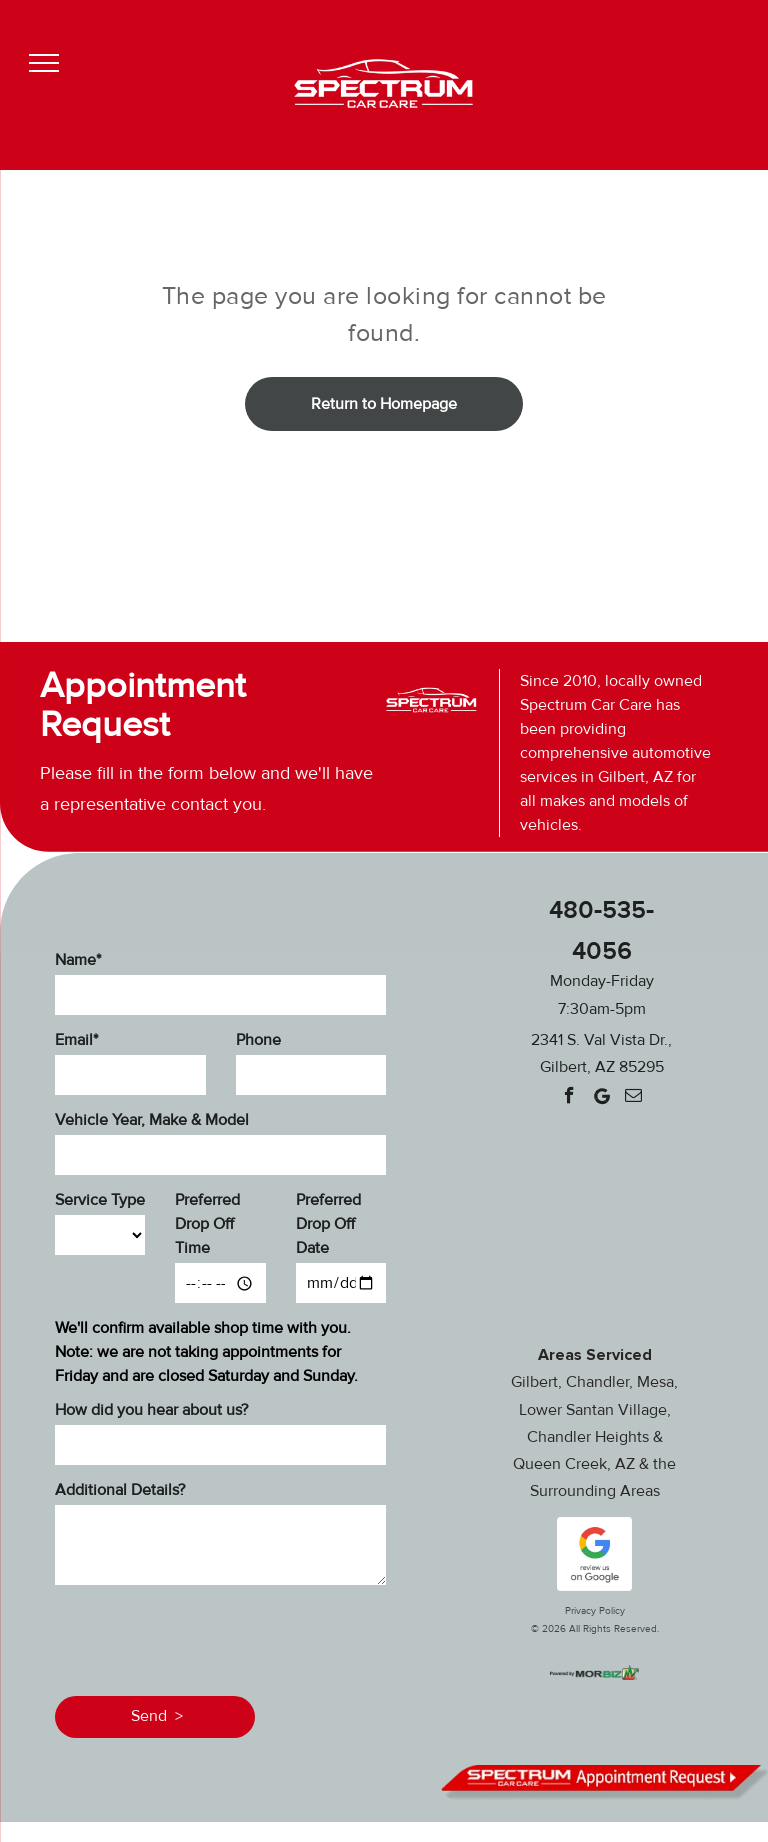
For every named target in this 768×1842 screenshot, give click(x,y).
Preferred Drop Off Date (328, 1224)
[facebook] (569, 1098)
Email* (76, 1040)
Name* (78, 960)
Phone (258, 1040)
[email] (633, 1098)
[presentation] (207, 1637)
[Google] (601, 1098)
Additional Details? (120, 1490)
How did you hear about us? (151, 1410)
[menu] (44, 63)
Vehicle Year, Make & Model (152, 1120)
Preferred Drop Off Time (207, 1224)
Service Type (100, 1200)
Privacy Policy (595, 1611)
